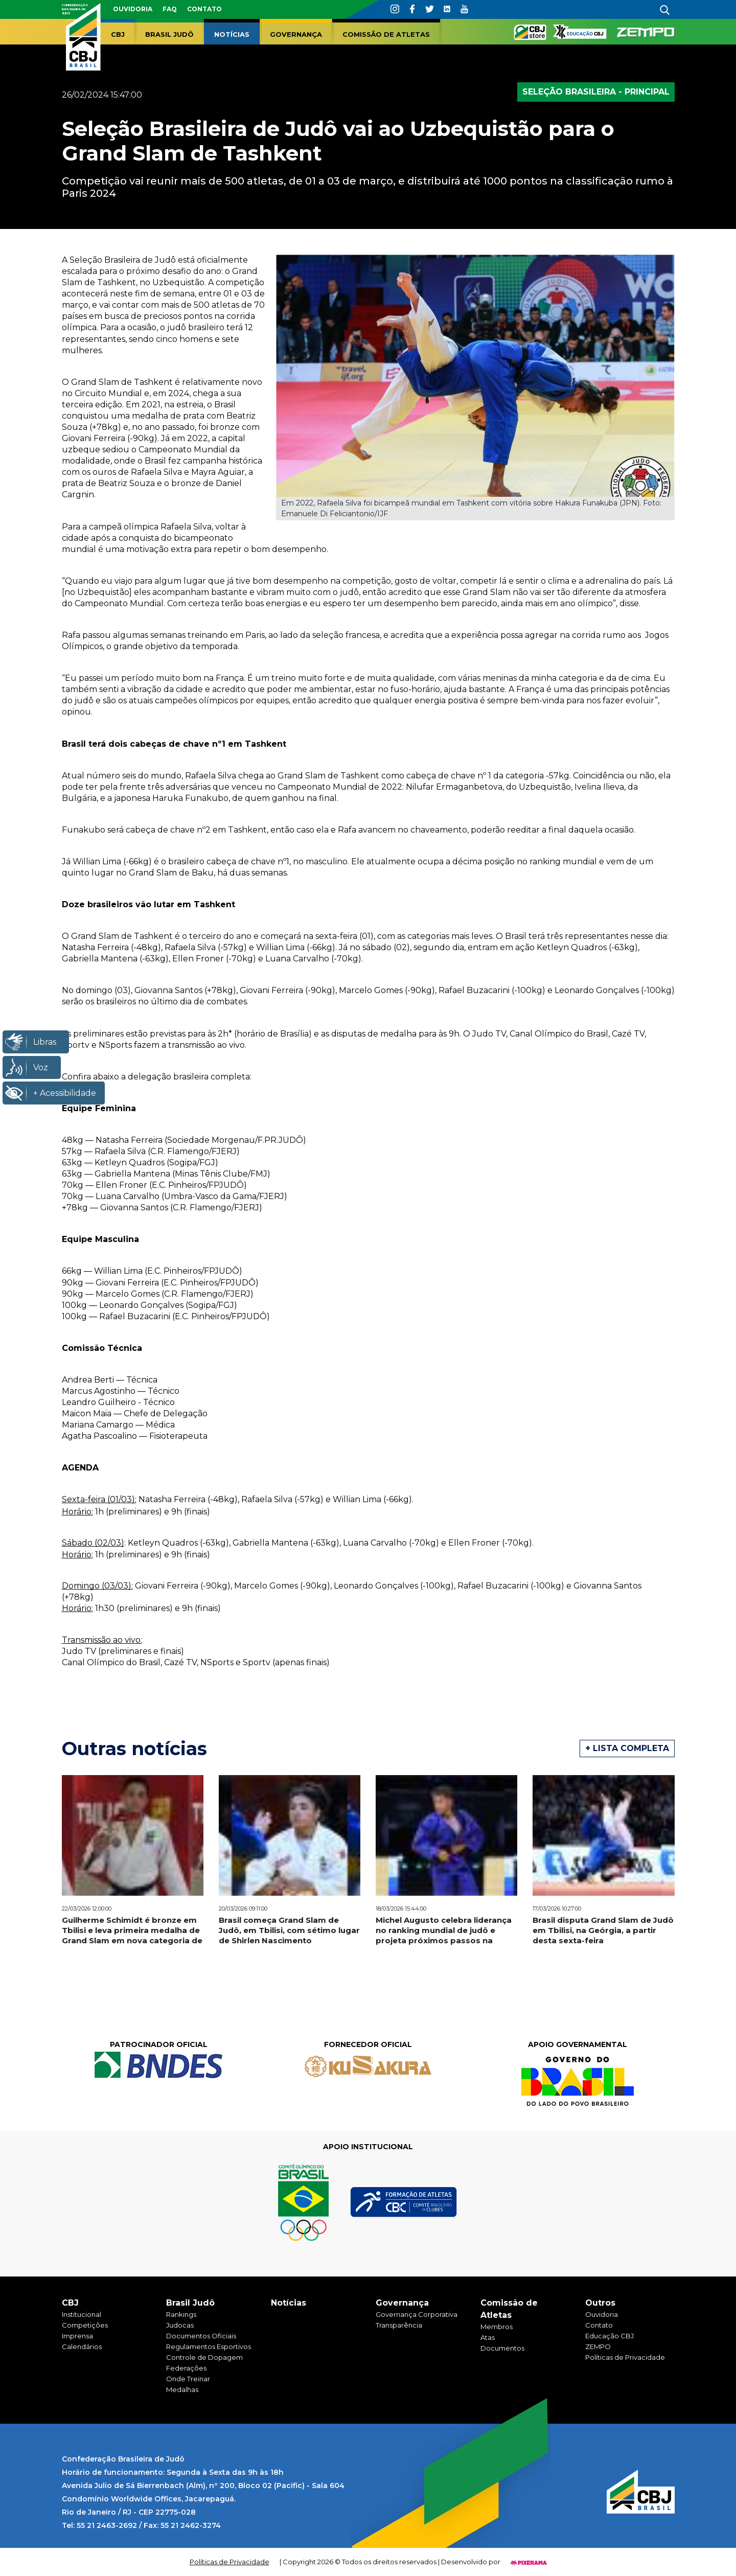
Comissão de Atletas (386, 34)
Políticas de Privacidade (625, 2357)
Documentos (502, 2348)
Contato (204, 9)
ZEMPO (598, 2346)
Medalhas (182, 2389)
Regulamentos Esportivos (208, 2346)
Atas (487, 2337)
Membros (496, 2326)
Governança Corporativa (416, 2314)
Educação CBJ (609, 2336)
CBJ (118, 34)
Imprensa (77, 2336)
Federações (186, 2368)
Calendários (82, 2346)
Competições (85, 2325)
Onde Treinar (188, 2379)
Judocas (180, 2325)
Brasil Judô (169, 34)
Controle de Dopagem (204, 2357)
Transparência (399, 2325)
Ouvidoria (132, 9)
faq (170, 9)
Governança (296, 34)
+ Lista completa (627, 1748)
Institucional (81, 2314)
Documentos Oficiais (201, 2336)
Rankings (181, 2314)
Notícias (231, 34)
